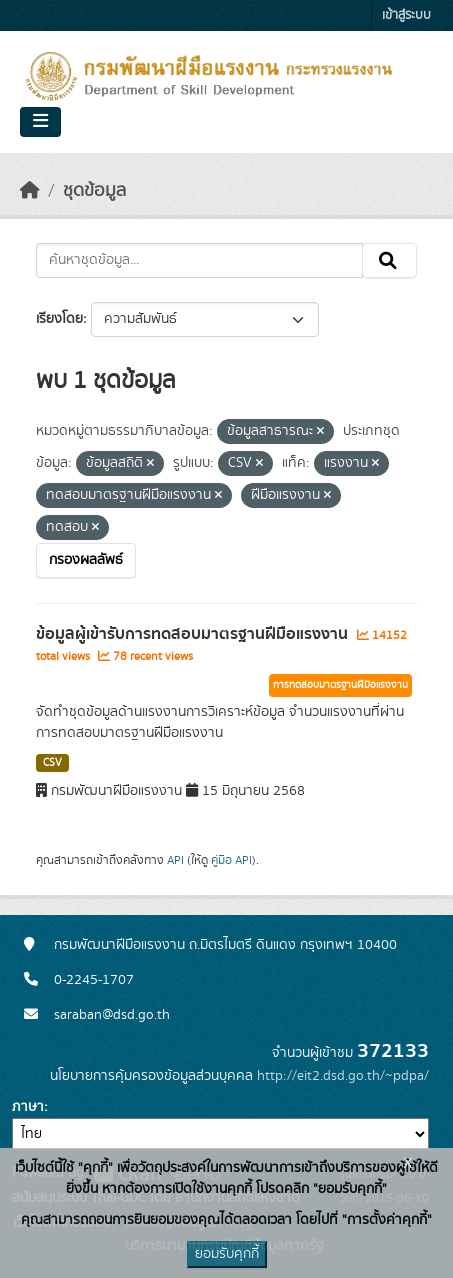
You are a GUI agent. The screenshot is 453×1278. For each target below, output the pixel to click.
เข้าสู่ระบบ (406, 15)
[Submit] (389, 261)
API (175, 860)
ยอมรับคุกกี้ (227, 1254)
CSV (52, 763)
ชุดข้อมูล (94, 191)
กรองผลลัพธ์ (86, 560)
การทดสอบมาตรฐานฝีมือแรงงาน (340, 685)
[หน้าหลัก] (30, 191)
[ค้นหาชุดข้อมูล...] (199, 261)
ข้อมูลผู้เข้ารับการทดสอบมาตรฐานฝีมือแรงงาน (194, 634)
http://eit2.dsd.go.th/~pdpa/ (343, 1076)
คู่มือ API (231, 860)
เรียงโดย (59, 319)
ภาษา (28, 1107)
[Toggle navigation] (40, 122)
